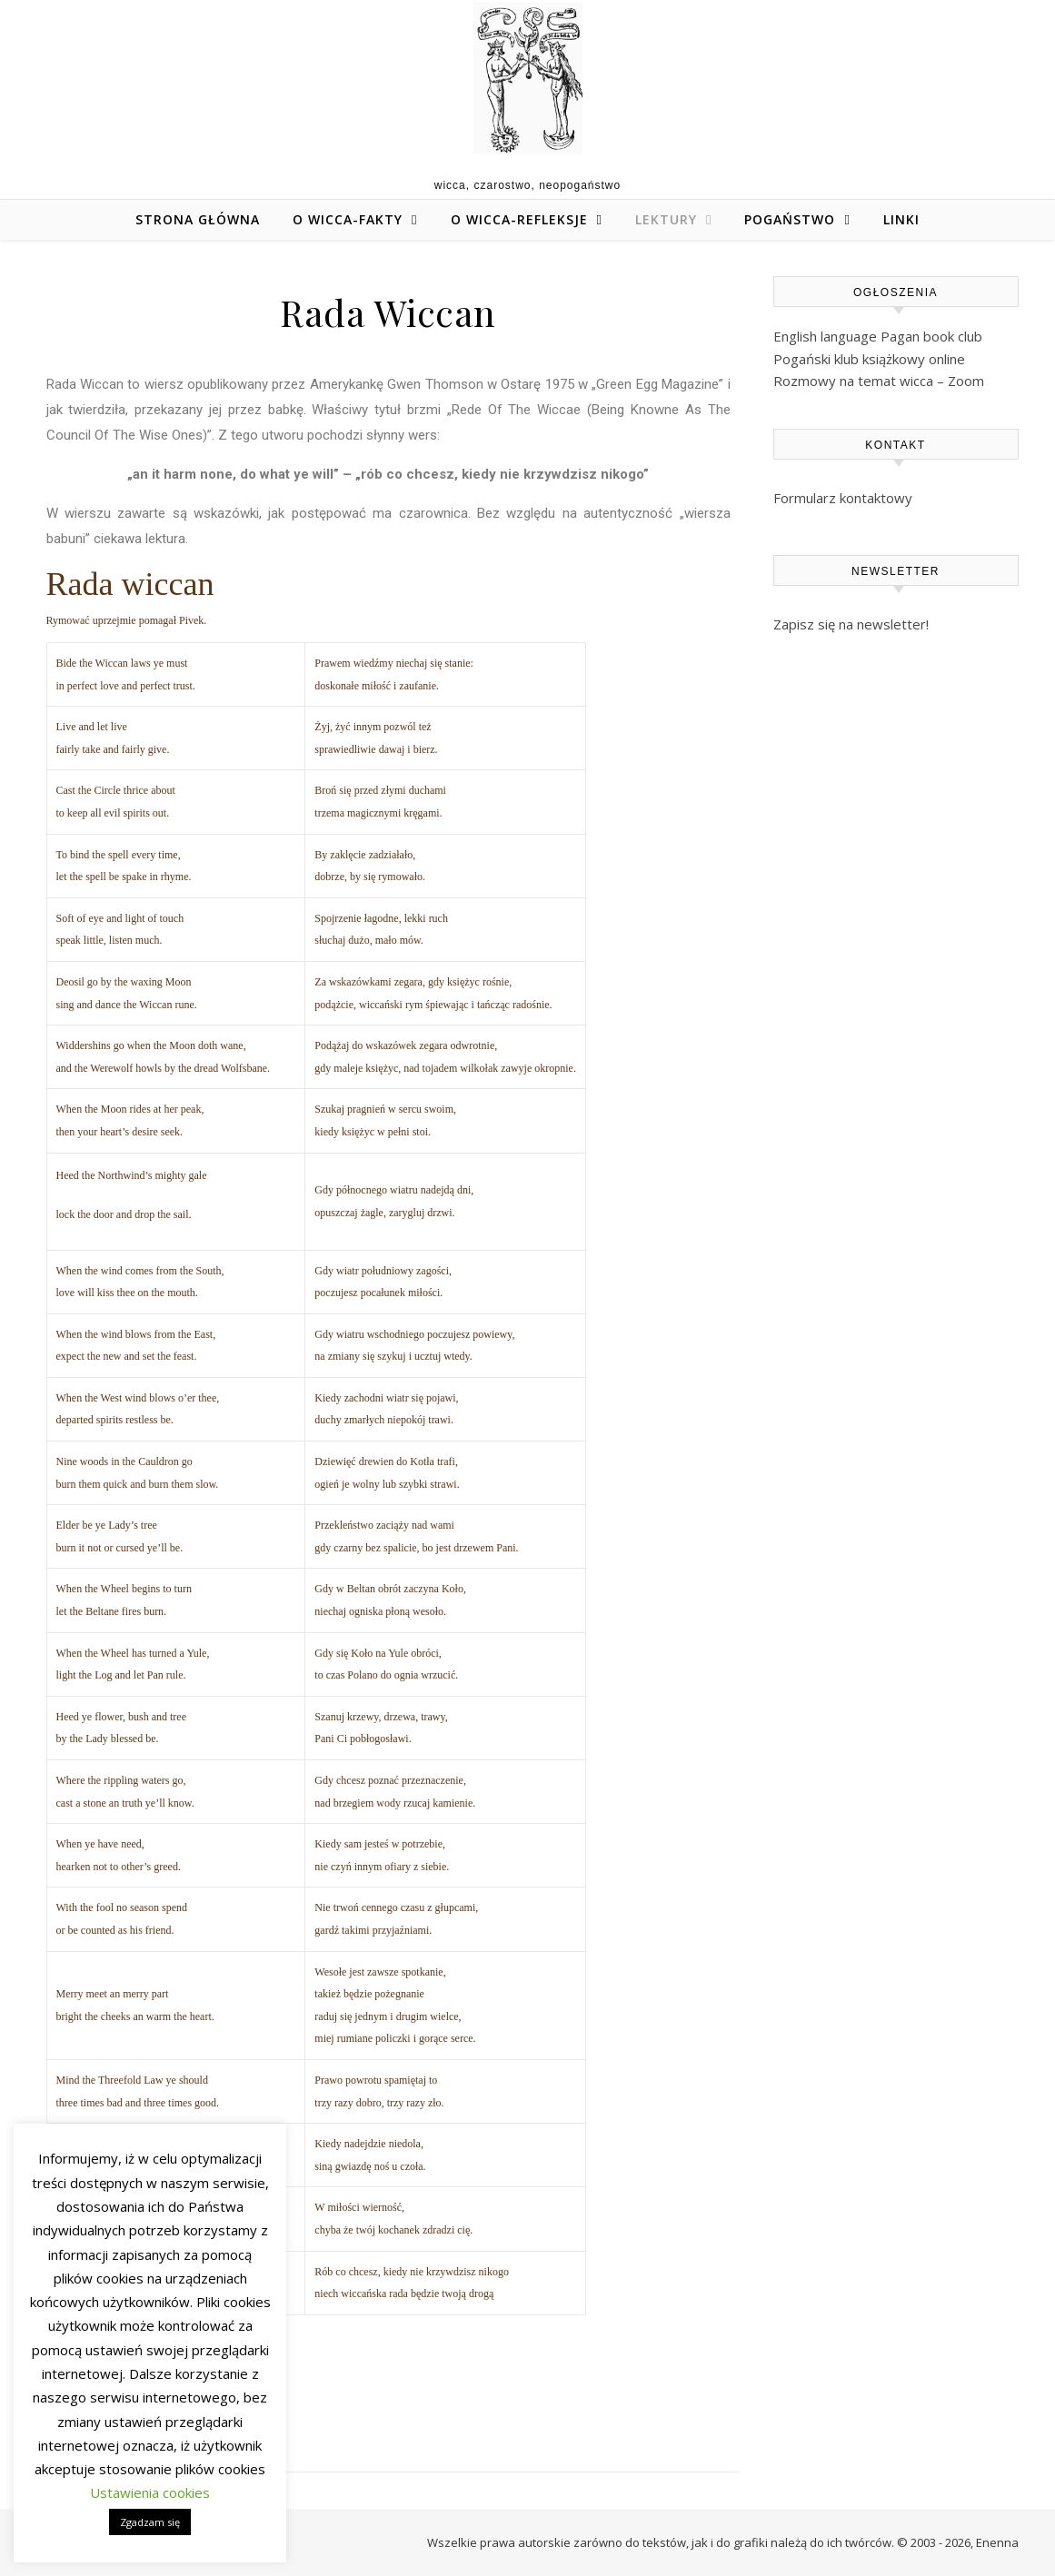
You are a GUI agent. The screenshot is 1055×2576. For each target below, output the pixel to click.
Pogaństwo (789, 219)
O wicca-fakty (348, 219)
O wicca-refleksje (519, 219)
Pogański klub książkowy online (869, 359)
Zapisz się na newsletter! (851, 624)
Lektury (666, 219)
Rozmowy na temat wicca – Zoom (878, 381)
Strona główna (197, 219)
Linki (901, 219)
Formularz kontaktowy (842, 498)
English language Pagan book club (877, 336)
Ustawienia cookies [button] (150, 2492)
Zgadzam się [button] (150, 2522)
